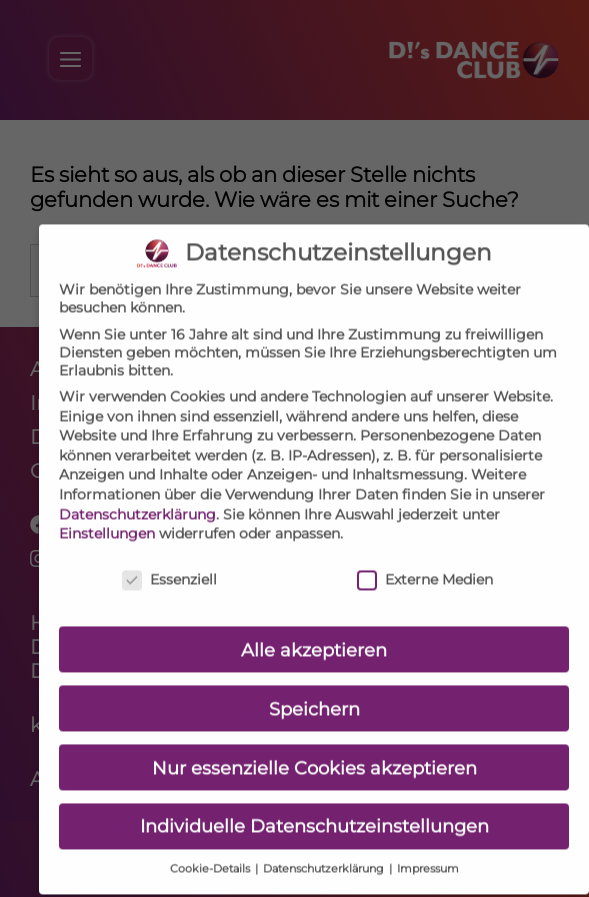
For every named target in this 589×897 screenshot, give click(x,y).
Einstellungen (107, 520)
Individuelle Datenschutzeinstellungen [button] (314, 812)
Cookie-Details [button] (211, 855)
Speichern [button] (314, 694)
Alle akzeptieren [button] (314, 635)
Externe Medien (425, 566)
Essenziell (169, 566)
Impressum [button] (428, 855)
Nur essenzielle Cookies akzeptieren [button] (314, 753)
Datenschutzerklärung (137, 500)
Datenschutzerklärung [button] (325, 855)
